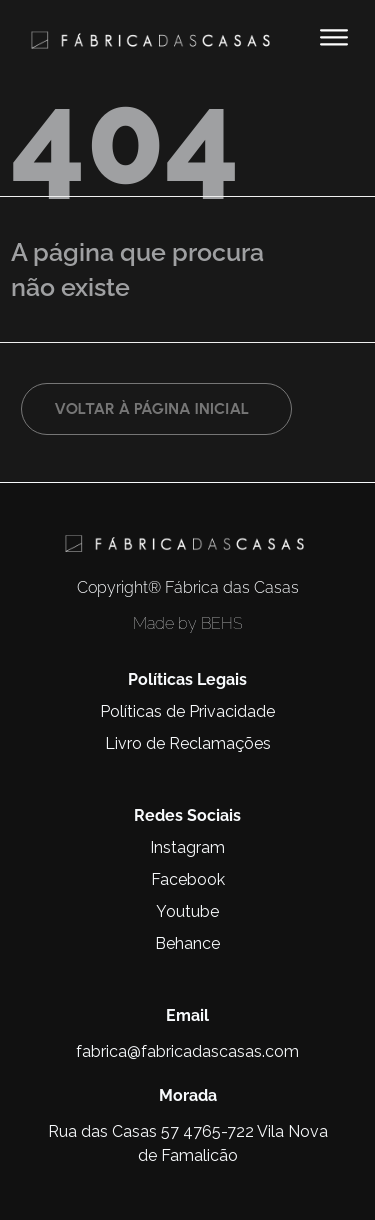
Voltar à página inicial (151, 408)
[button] (333, 37)
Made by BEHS (188, 623)
